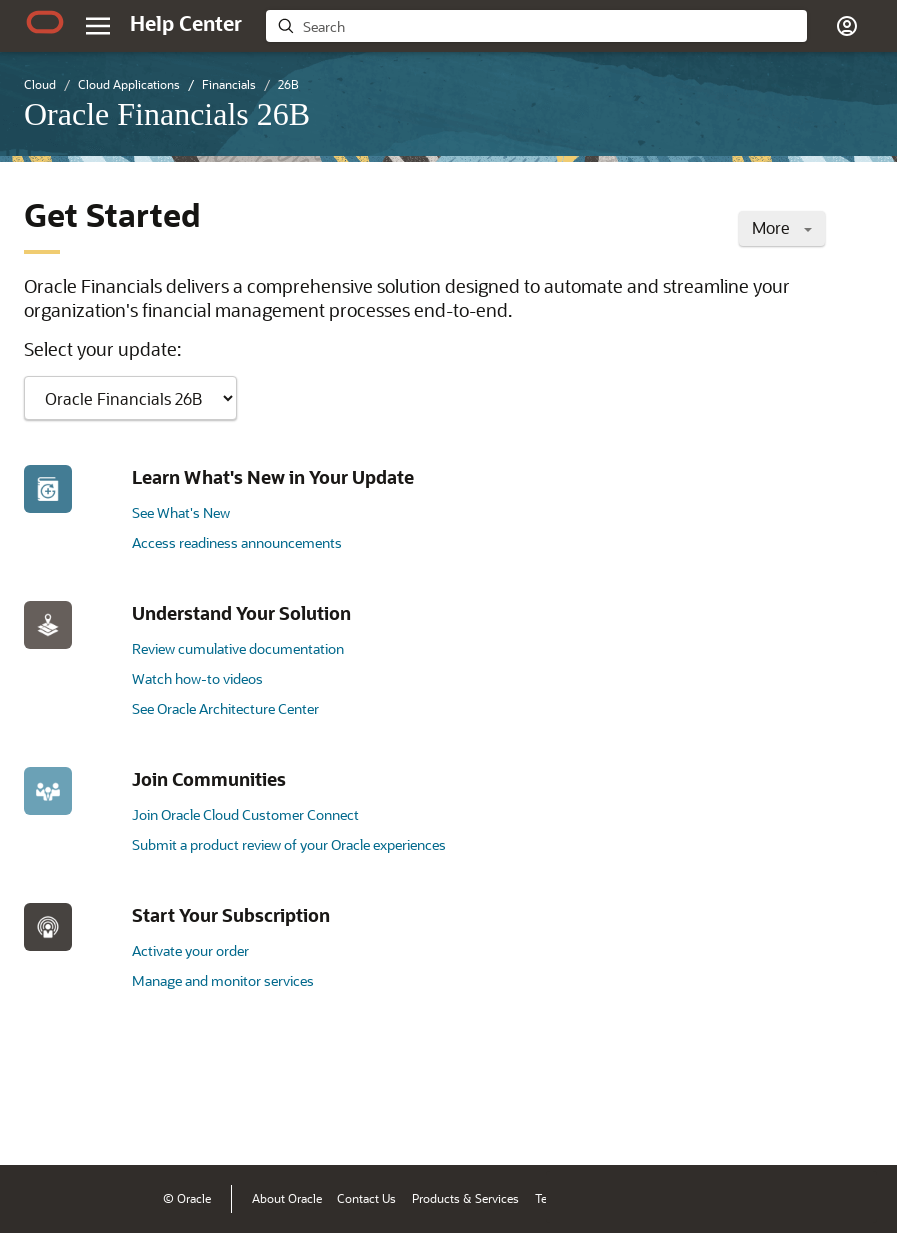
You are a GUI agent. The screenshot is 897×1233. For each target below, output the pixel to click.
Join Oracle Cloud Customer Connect (245, 814)
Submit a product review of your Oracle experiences (289, 844)
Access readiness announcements (237, 542)
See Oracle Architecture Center (225, 708)
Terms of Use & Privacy (596, 1198)
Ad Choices (703, 1198)
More (782, 227)
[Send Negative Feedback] (799, 1119)
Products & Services (465, 1198)
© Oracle (187, 1198)
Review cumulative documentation (238, 648)
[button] (847, 26)
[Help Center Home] (186, 23)
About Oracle (287, 1198)
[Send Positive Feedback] (851, 1119)
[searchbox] (550, 27)
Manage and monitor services (223, 980)
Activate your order (190, 950)
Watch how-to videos (197, 678)
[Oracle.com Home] (45, 22)
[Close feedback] (572, 1119)
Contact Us (366, 1198)
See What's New (181, 512)
